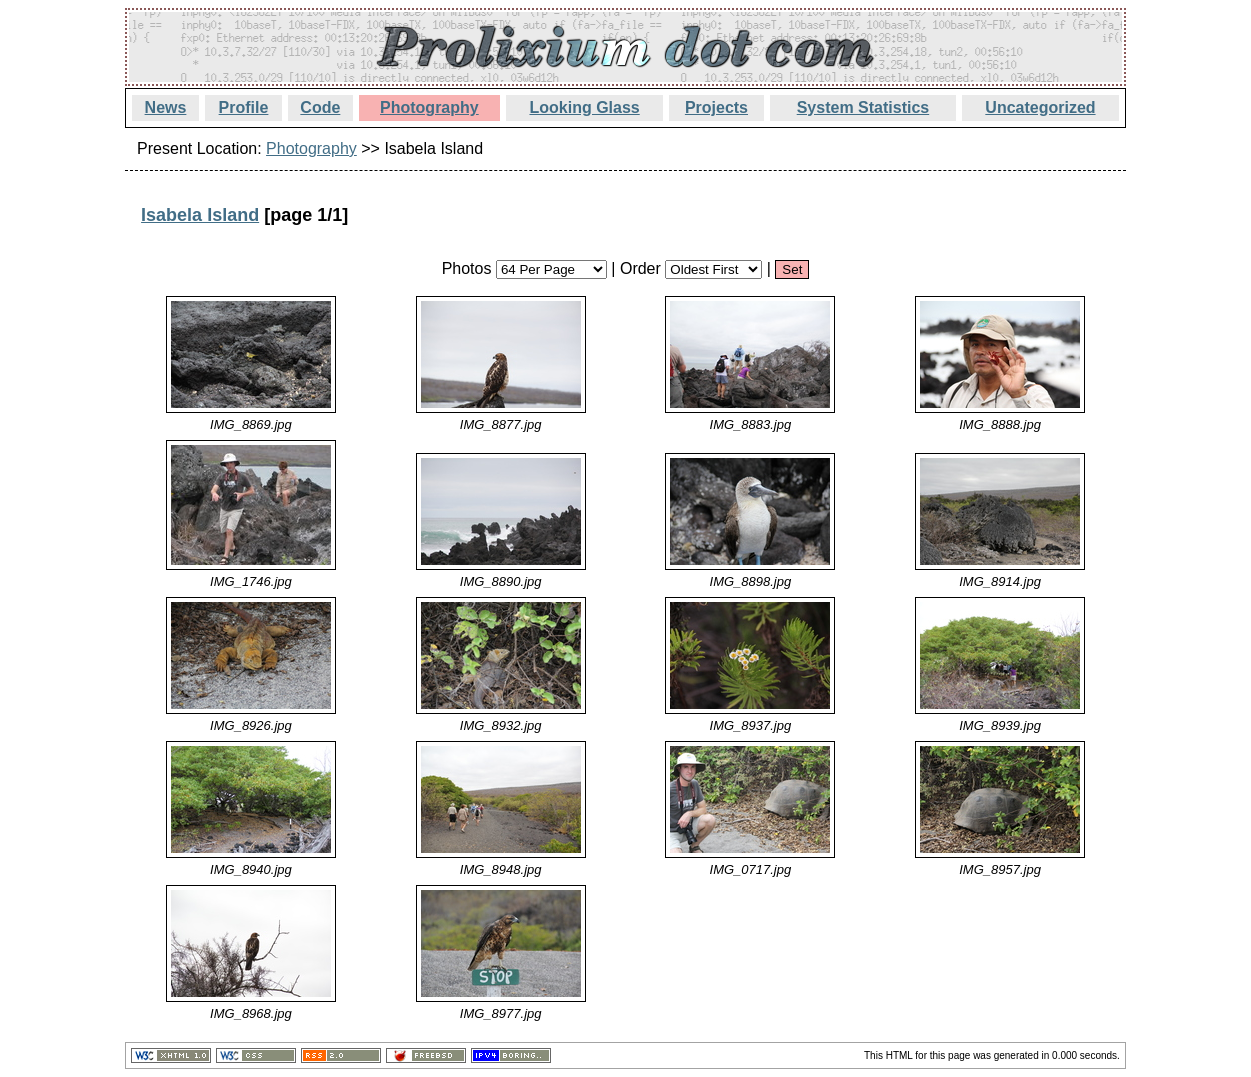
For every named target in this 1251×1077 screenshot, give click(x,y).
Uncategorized (1040, 107)
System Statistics (863, 107)
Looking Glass (584, 107)
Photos (467, 268)
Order (640, 268)
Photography (429, 107)
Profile (244, 107)
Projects (716, 107)
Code (320, 107)
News (166, 107)
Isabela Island (200, 215)
